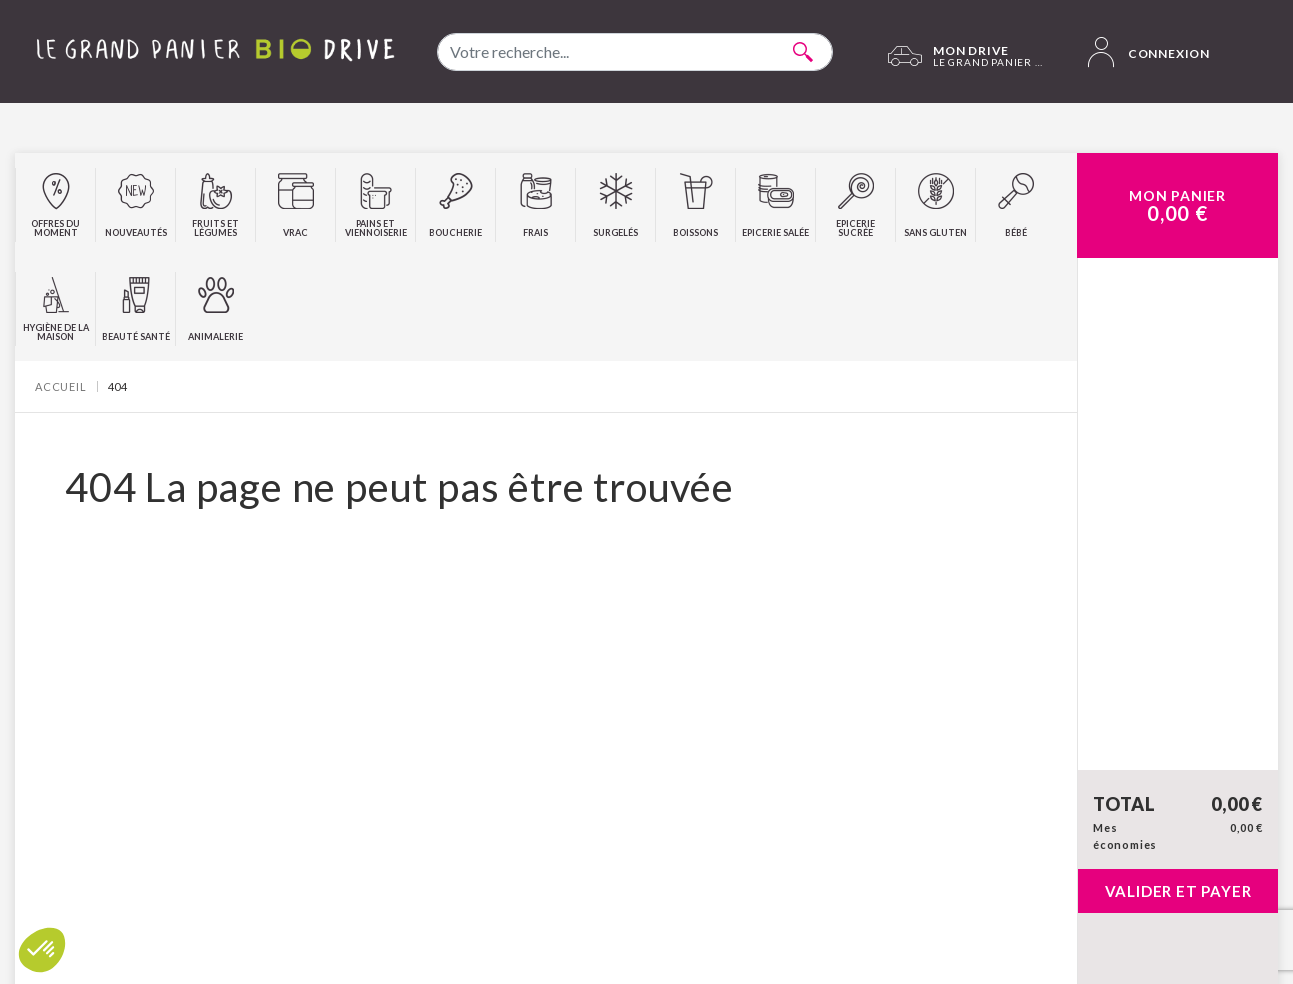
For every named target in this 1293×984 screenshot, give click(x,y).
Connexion (1149, 52)
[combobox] (635, 52)
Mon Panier (1177, 206)
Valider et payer (1178, 891)
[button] (42, 950)
